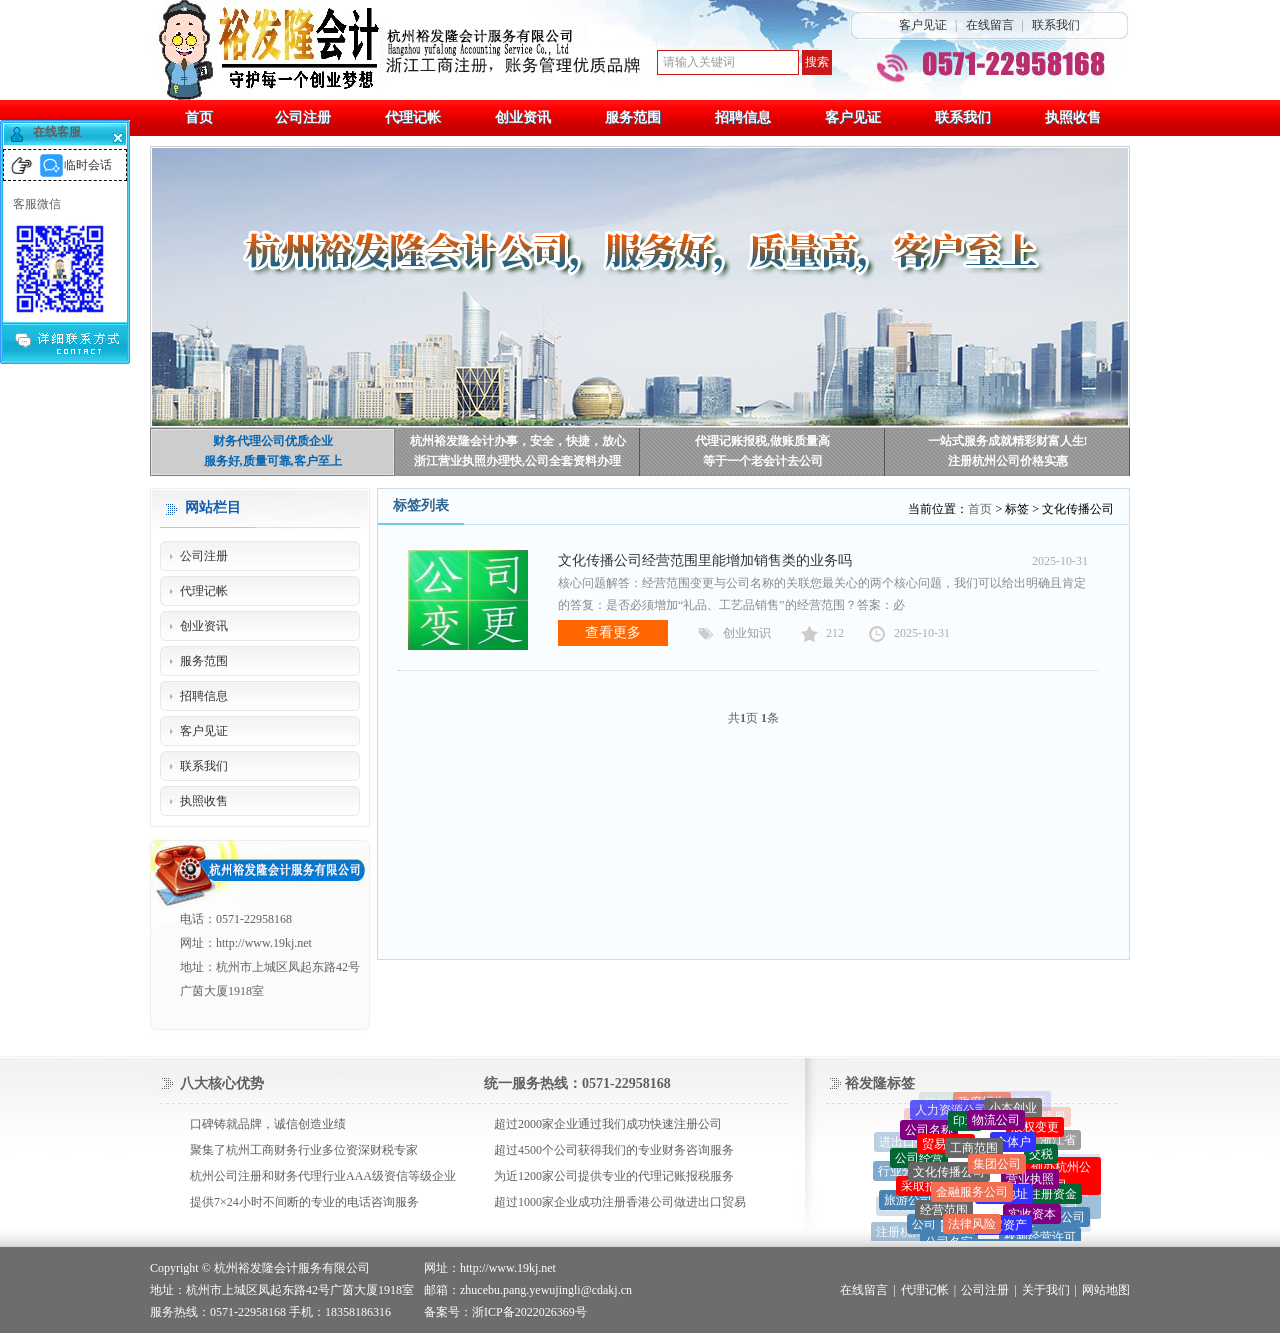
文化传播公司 (949, 1177)
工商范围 (974, 1154)
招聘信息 (204, 696)
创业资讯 (204, 626)
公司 (924, 1228)
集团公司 (997, 1169)
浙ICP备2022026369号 (529, 1312)
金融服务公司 (972, 1198)
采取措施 (925, 1191)
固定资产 (1003, 1230)
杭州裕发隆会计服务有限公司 (292, 1268)
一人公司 (1061, 1219)
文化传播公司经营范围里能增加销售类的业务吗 (705, 560)
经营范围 (944, 1215)
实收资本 (1032, 1219)
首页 (980, 509)
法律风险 (972, 1229)
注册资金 (1053, 1197)
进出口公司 (909, 1144)
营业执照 (1030, 1184)
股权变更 (1035, 1130)
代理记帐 (204, 591)
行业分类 (902, 1173)
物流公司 (996, 1124)
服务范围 (204, 661)
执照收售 (204, 801)
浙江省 (1058, 1142)
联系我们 (1056, 25)
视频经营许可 (1040, 1240)
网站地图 (1106, 1290)
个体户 (1013, 1147)
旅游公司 (908, 1202)
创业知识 (747, 633)
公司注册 (204, 556)
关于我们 (1046, 1290)
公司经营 (919, 1161)
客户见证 (923, 25)
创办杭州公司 (1061, 1179)
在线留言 (990, 25)
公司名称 (929, 1133)
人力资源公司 (951, 1112)
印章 (965, 1125)
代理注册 (1042, 1118)
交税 (1041, 1158)
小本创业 (1013, 1110)
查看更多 (613, 632)
